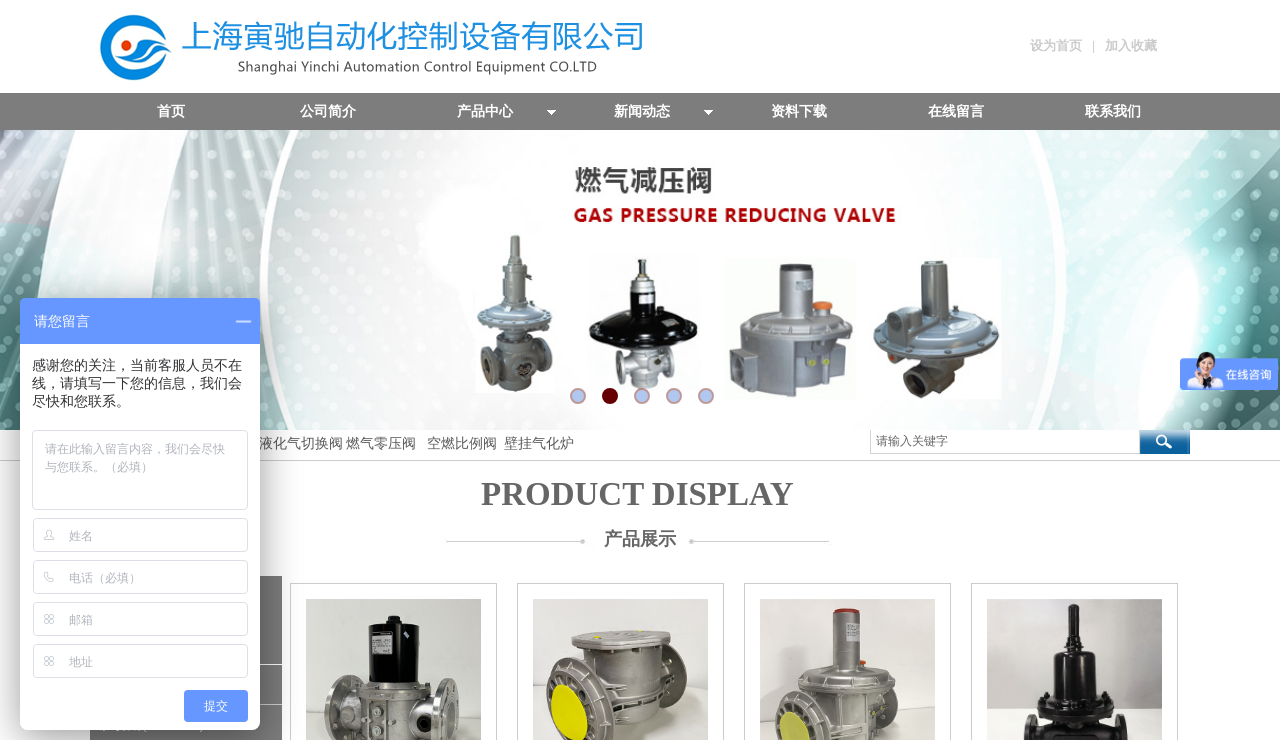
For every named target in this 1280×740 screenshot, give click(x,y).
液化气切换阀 (301, 443)
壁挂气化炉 (537, 443)
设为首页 (1056, 45)
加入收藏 (1131, 45)
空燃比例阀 (462, 443)
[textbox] (1005, 441)
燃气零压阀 (381, 443)
